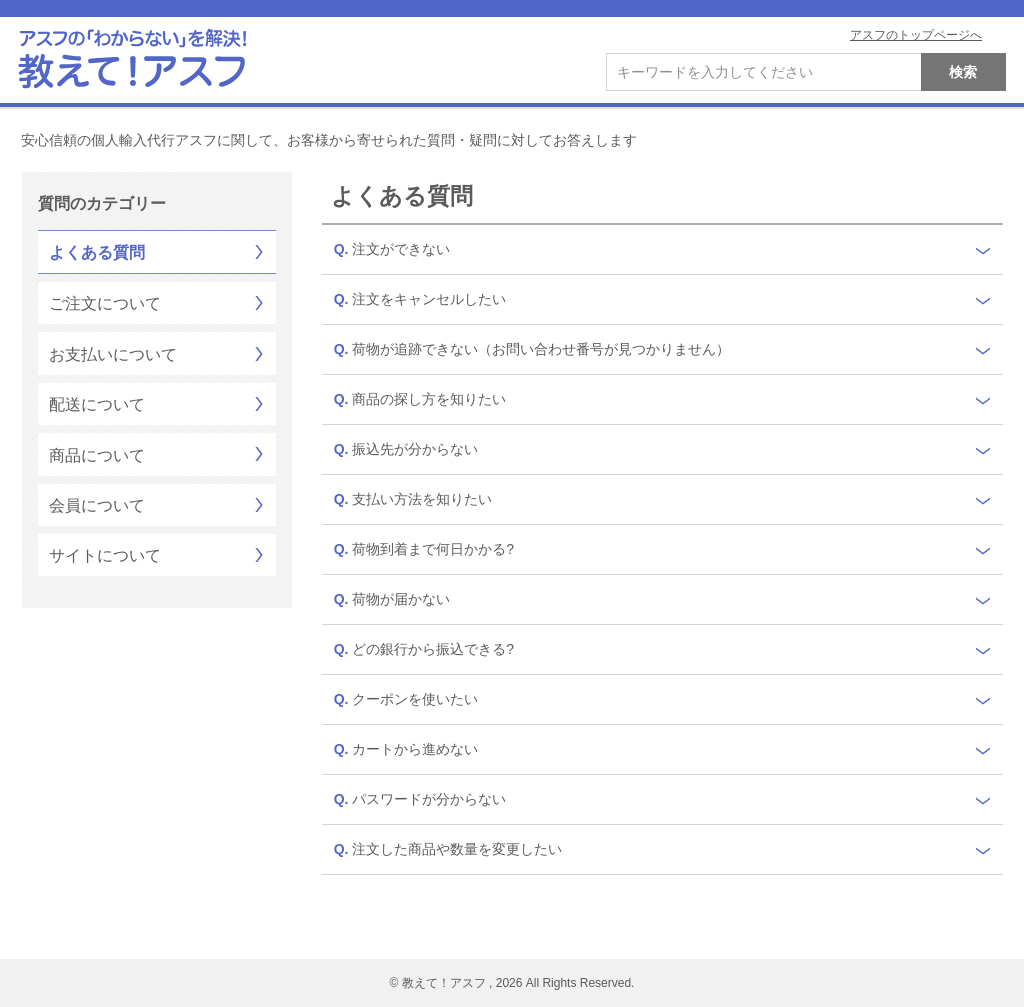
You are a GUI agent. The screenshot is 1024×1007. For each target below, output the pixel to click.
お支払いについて (113, 354)
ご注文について (105, 303)
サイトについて (105, 555)
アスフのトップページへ (916, 35)
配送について (97, 404)
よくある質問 (97, 252)
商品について (97, 455)
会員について (97, 505)
